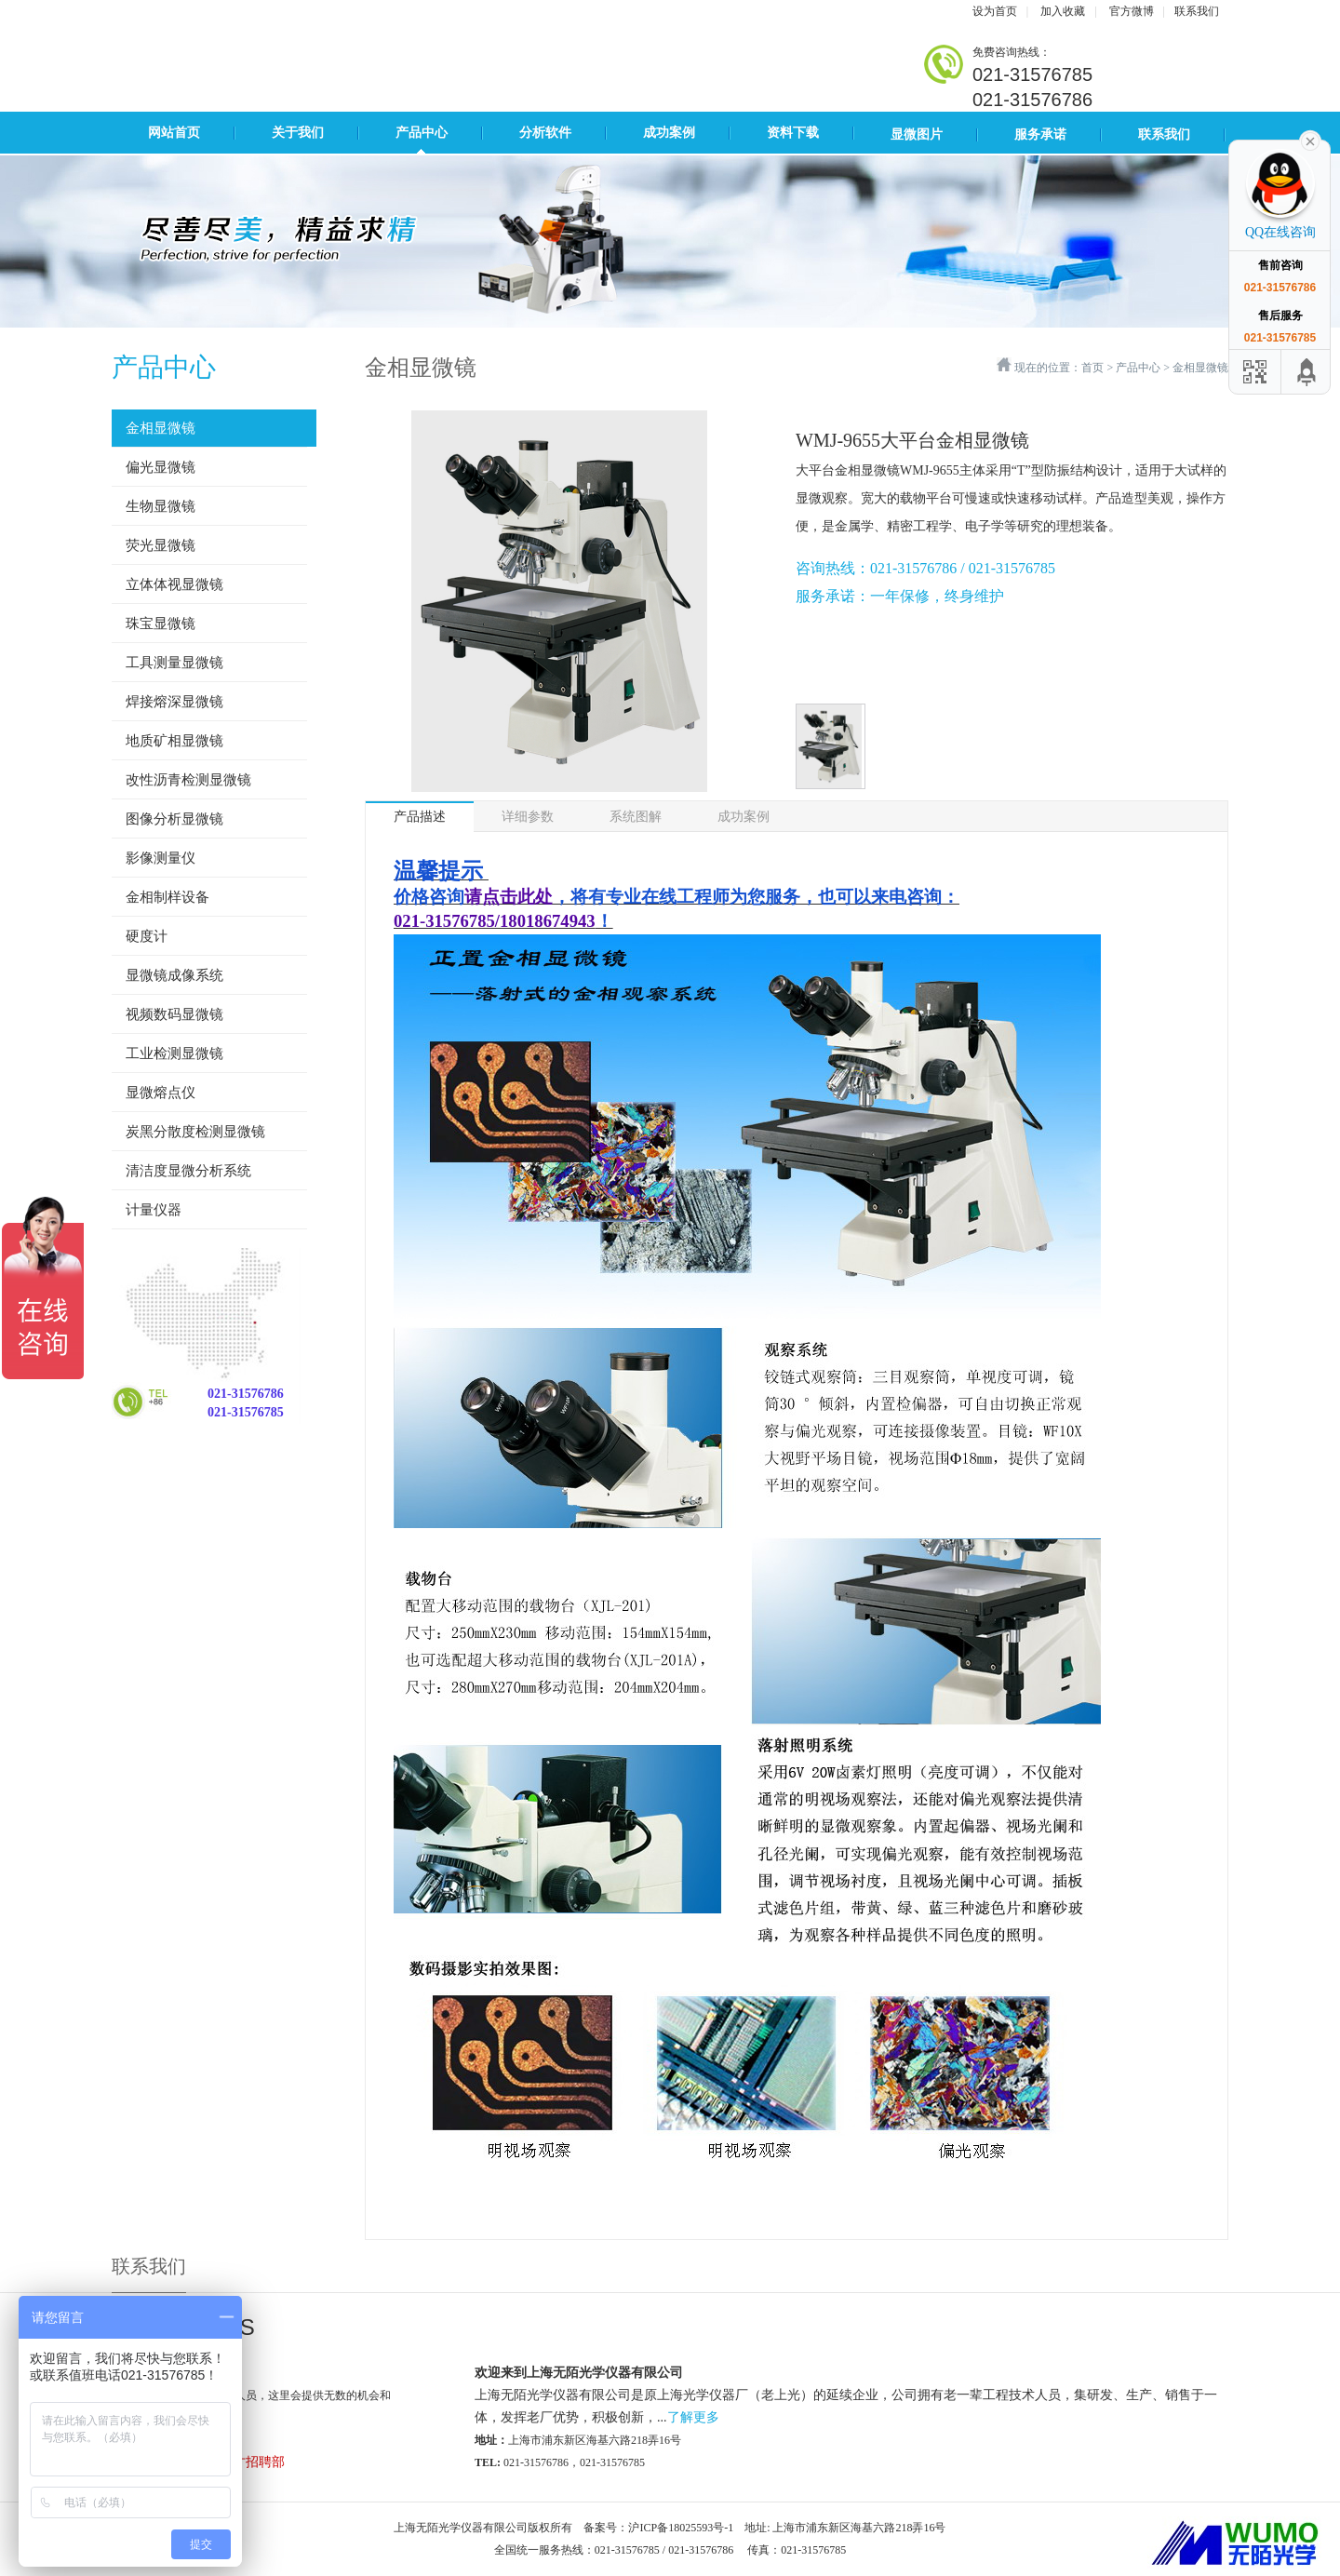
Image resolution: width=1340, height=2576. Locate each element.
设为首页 (994, 11)
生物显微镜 (160, 506)
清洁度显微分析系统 (188, 1170)
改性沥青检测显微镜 (188, 779)
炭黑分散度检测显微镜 (195, 1131)
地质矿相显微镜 (174, 740)
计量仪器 (153, 1209)
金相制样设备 (167, 897)
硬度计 (147, 936)
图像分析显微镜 (174, 819)
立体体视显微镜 (174, 584)
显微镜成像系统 (174, 975)
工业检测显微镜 (174, 1053)
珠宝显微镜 (160, 623)
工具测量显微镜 (174, 662)
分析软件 (545, 133)
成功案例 (669, 133)
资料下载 (793, 133)
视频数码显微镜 (174, 1014)
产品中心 (421, 133)
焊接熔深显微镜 (174, 701)
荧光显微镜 (160, 545)
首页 (1092, 367)
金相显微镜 (160, 428)
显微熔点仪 (160, 1092)
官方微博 (1131, 11)
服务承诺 (1040, 134)
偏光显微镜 (160, 467)
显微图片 (917, 134)
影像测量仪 (160, 858)
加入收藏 (1062, 11)
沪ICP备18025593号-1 (680, 2527)
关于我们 (298, 133)
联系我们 (1196, 11)
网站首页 (174, 133)
